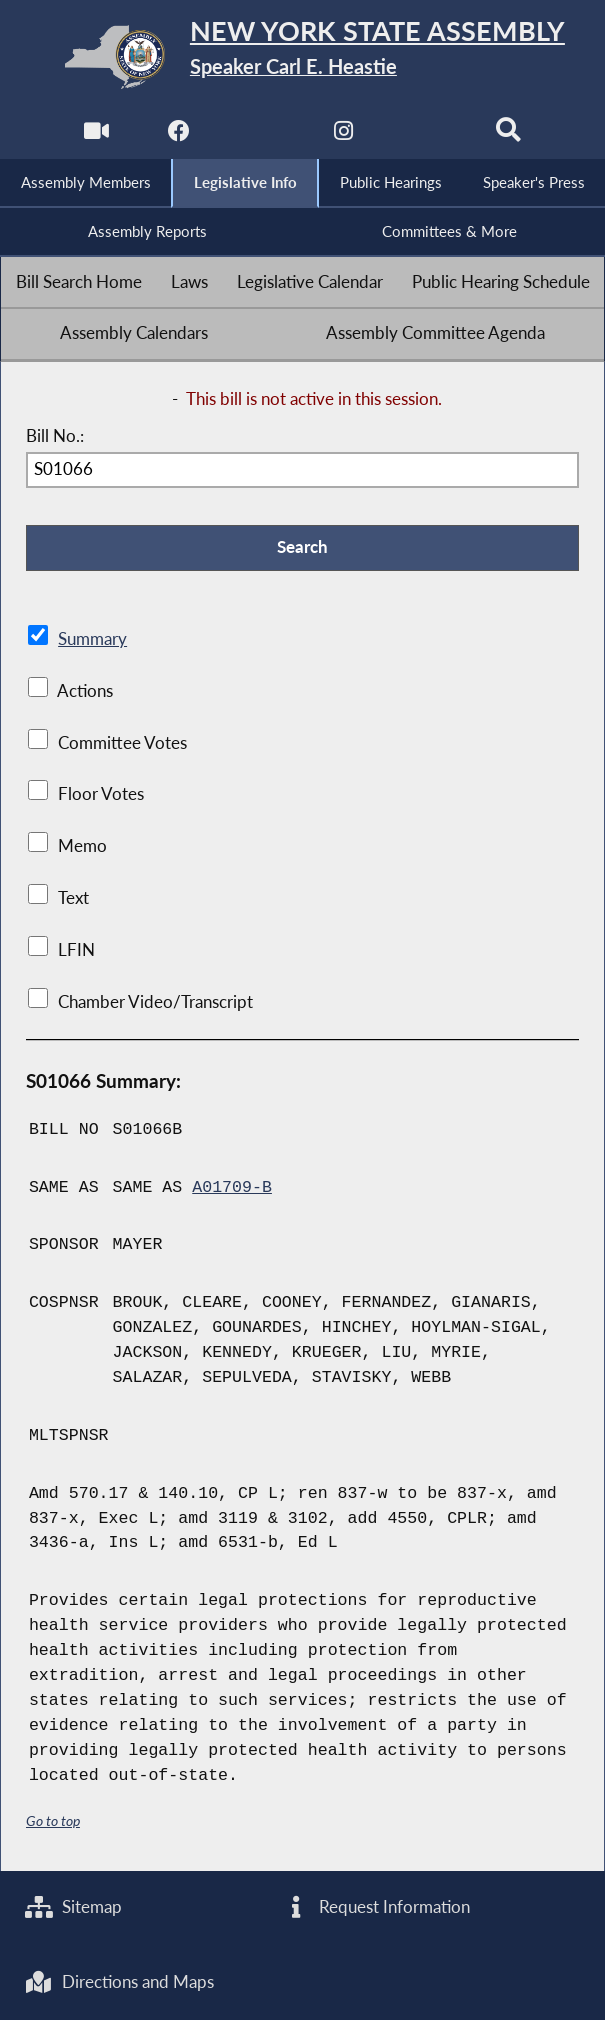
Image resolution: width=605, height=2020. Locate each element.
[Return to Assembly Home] (302, 57)
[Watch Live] (96, 136)
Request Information (376, 1907)
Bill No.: (55, 436)
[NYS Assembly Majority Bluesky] (426, 136)
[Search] (508, 136)
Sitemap (73, 1907)
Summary (92, 639)
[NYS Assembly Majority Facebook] (178, 136)
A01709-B (232, 1187)
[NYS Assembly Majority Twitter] (261, 136)
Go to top (53, 1820)
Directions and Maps (119, 1982)
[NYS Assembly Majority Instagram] (343, 136)
